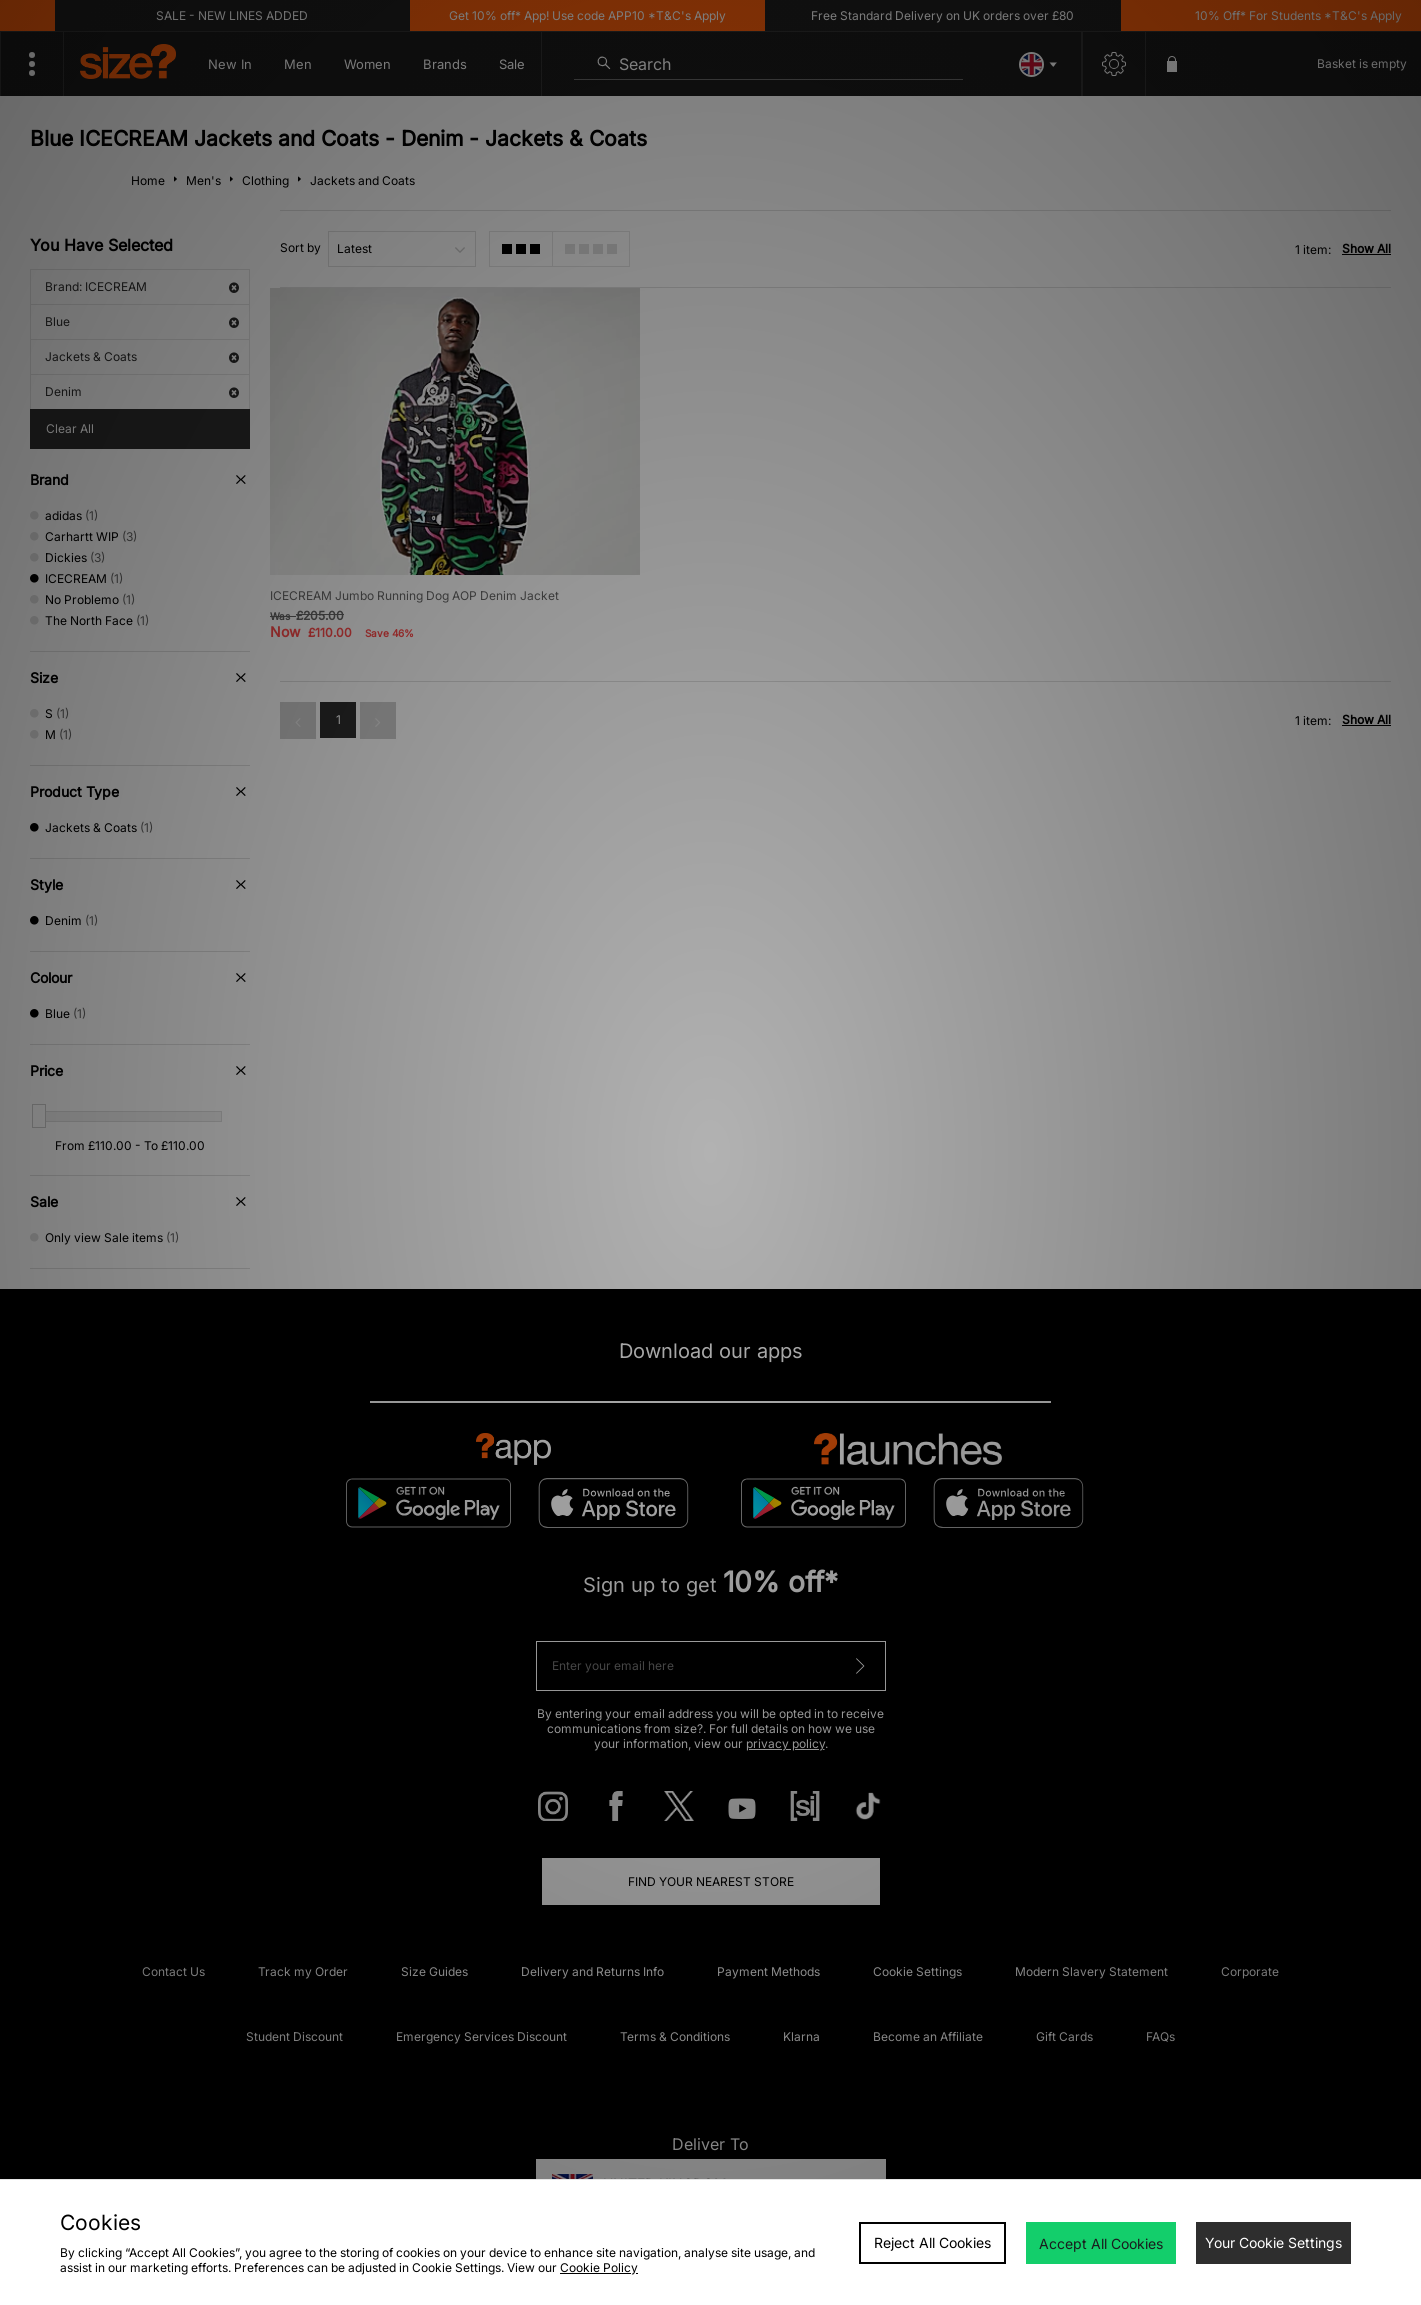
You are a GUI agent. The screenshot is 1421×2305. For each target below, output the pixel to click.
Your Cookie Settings (1273, 2242)
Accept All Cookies (1101, 2243)
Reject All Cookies (932, 2242)
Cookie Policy (599, 2267)
